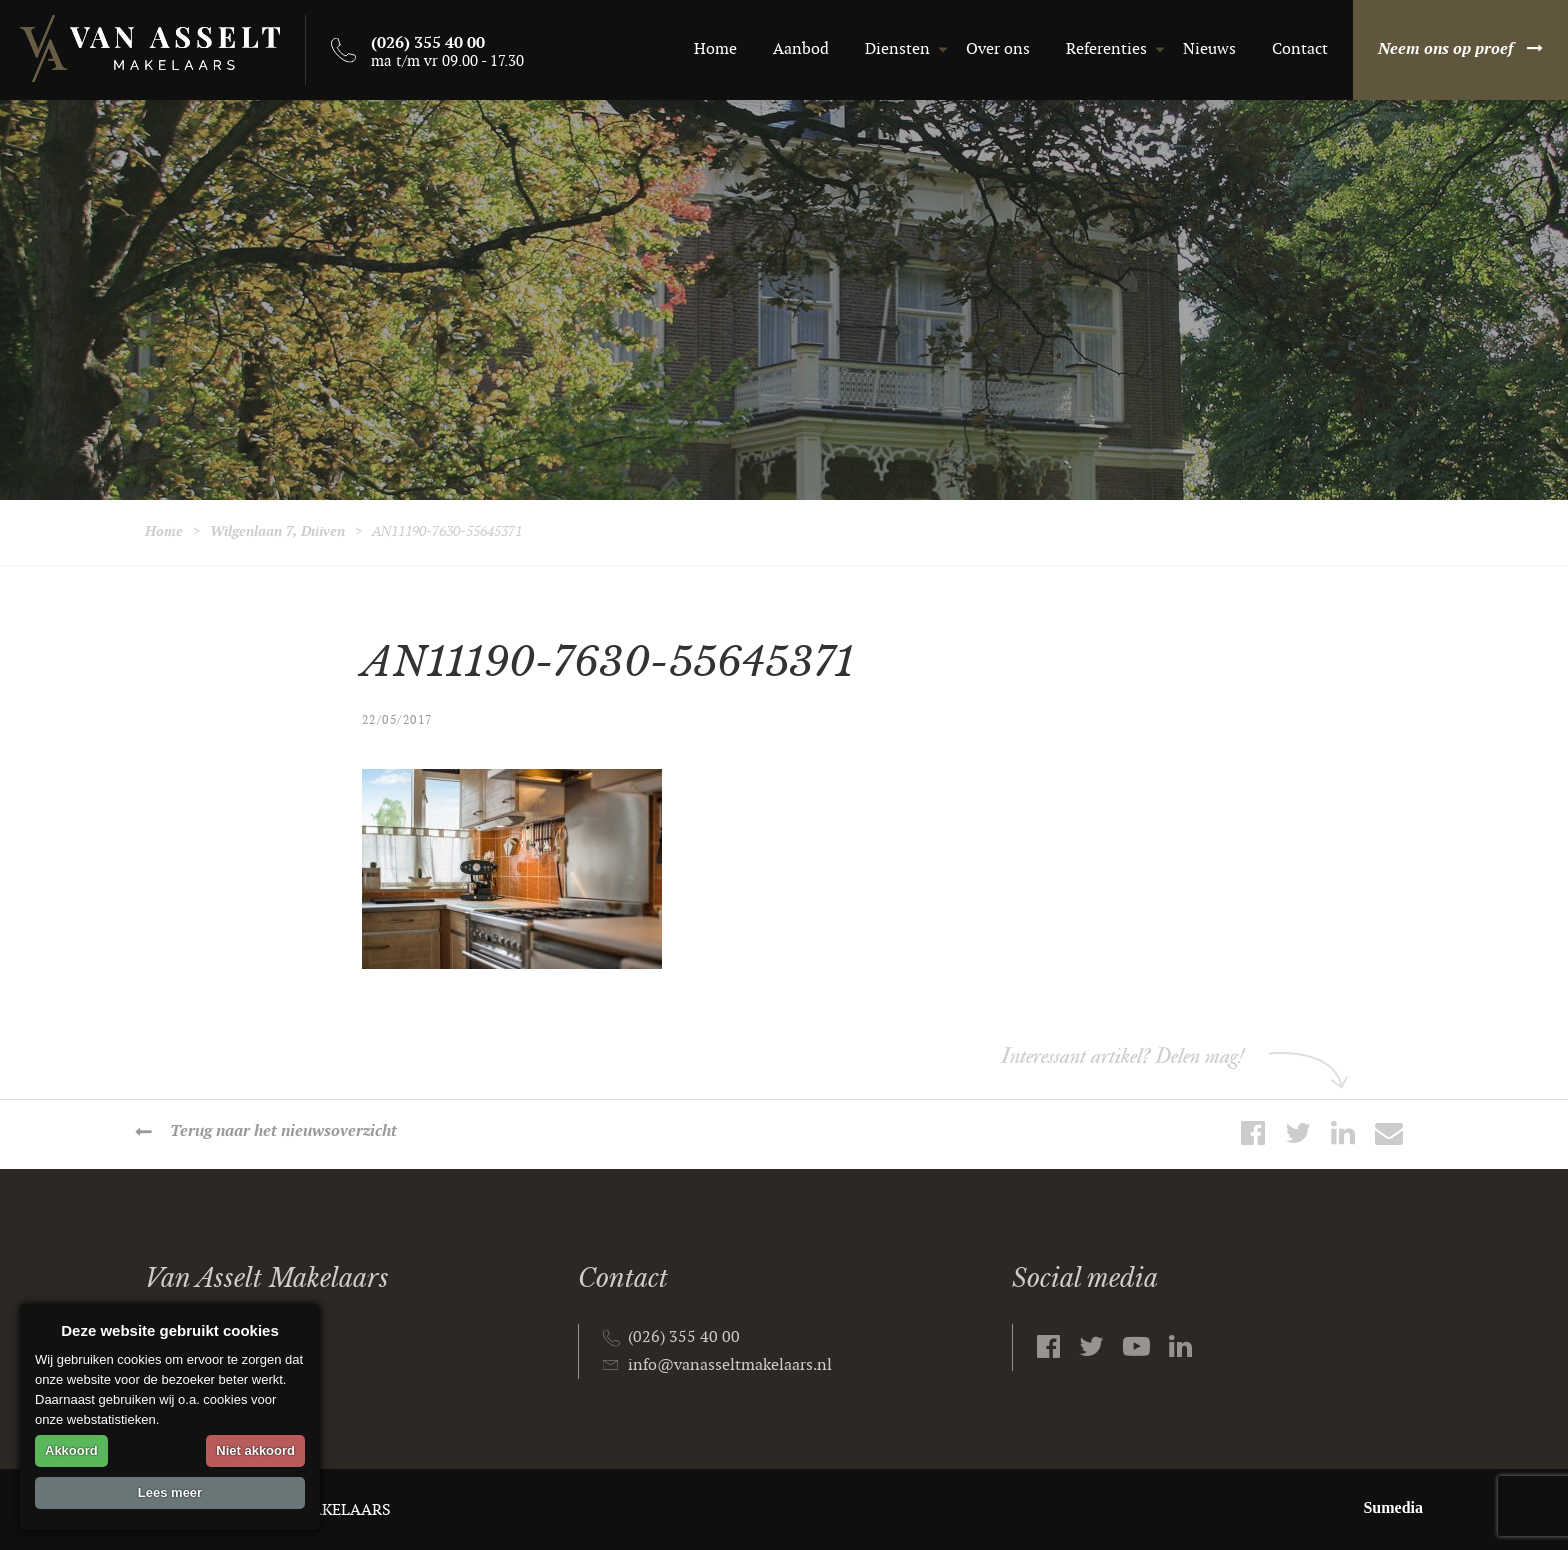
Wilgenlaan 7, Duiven (277, 531)
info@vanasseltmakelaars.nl (730, 1365)
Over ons (998, 49)
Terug (283, 1131)
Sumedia (1393, 1507)
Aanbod (801, 49)
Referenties (1106, 49)
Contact (1300, 49)
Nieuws (1209, 49)
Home (715, 49)
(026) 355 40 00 (684, 1337)
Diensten (897, 49)
